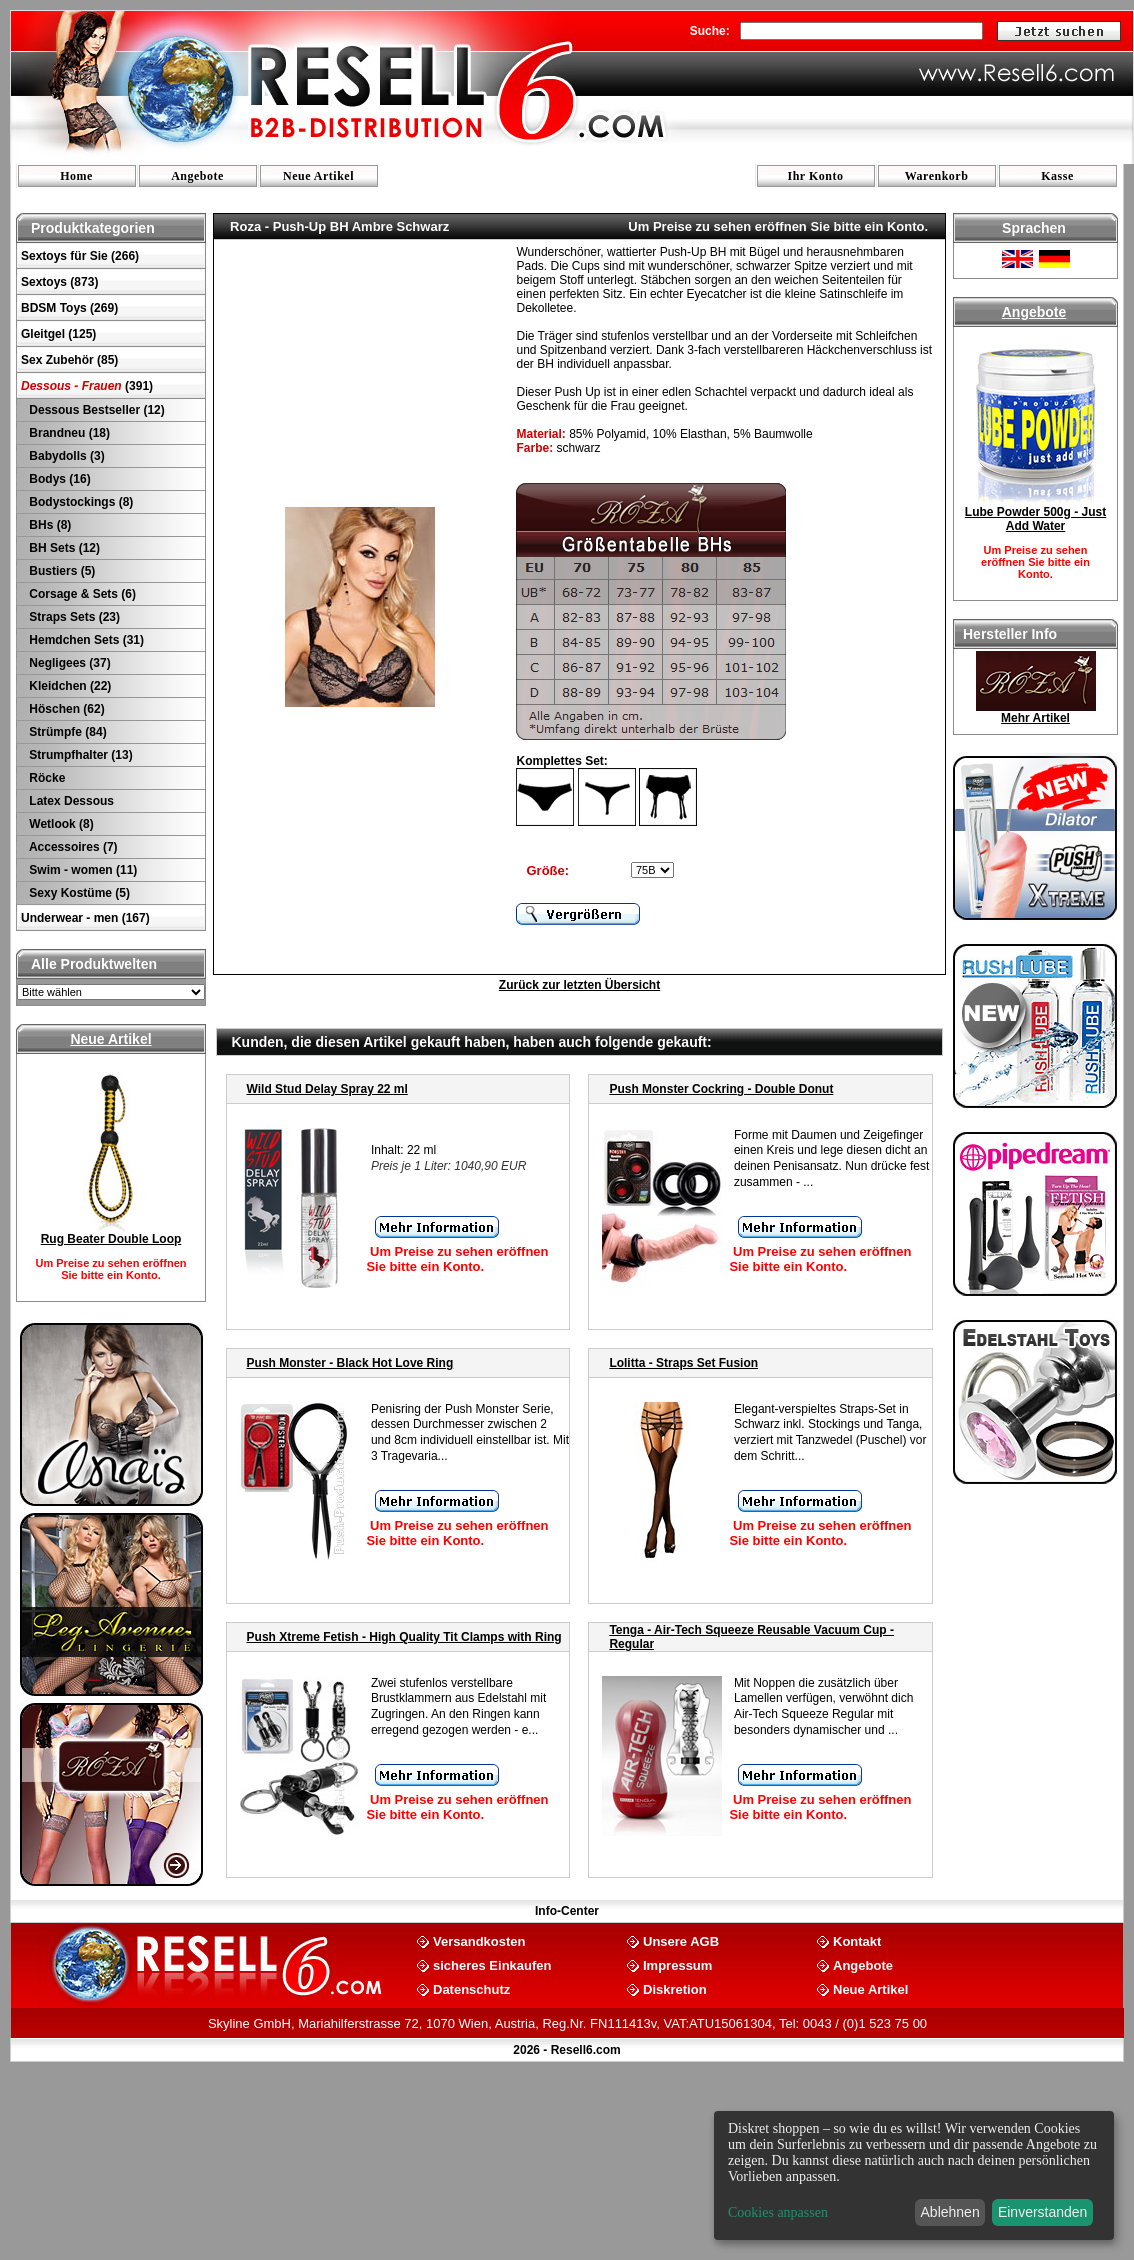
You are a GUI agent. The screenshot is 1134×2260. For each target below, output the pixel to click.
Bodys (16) (58, 479)
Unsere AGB (681, 1940)
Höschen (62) (65, 709)
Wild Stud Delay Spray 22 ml (327, 1089)
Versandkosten (479, 1940)
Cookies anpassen (778, 2212)
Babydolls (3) (65, 456)
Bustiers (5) (60, 571)
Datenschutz (471, 1988)
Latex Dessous (70, 801)
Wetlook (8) (60, 824)
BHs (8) (48, 525)
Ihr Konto (816, 176)
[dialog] (914, 2175)
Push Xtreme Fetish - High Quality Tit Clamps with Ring (404, 1637)
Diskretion (675, 1988)
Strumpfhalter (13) (79, 755)
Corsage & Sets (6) (81, 594)
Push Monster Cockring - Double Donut (721, 1089)
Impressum (677, 1964)
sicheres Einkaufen (492, 1964)
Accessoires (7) (72, 847)
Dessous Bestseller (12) (95, 410)
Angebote (197, 176)
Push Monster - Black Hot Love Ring (350, 1363)
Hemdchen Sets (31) (85, 640)
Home (76, 176)
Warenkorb (937, 176)
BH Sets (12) (63, 548)
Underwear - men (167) (85, 918)
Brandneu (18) (68, 433)
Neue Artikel (318, 176)
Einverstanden (1043, 2212)
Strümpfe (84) (66, 732)
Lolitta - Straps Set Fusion (683, 1363)
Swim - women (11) (81, 870)
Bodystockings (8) (79, 502)
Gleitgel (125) (58, 334)
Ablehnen (950, 2212)
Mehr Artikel (1035, 718)
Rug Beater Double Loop (111, 1239)
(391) (87, 386)
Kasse (1057, 176)
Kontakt (857, 1940)
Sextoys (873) (59, 282)
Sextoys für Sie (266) (80, 256)
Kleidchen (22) (68, 686)
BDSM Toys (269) (69, 308)
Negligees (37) (68, 663)
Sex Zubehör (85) (69, 360)
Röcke (45, 778)
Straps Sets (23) (73, 617)
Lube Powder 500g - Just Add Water (1035, 519)
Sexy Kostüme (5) (78, 893)
